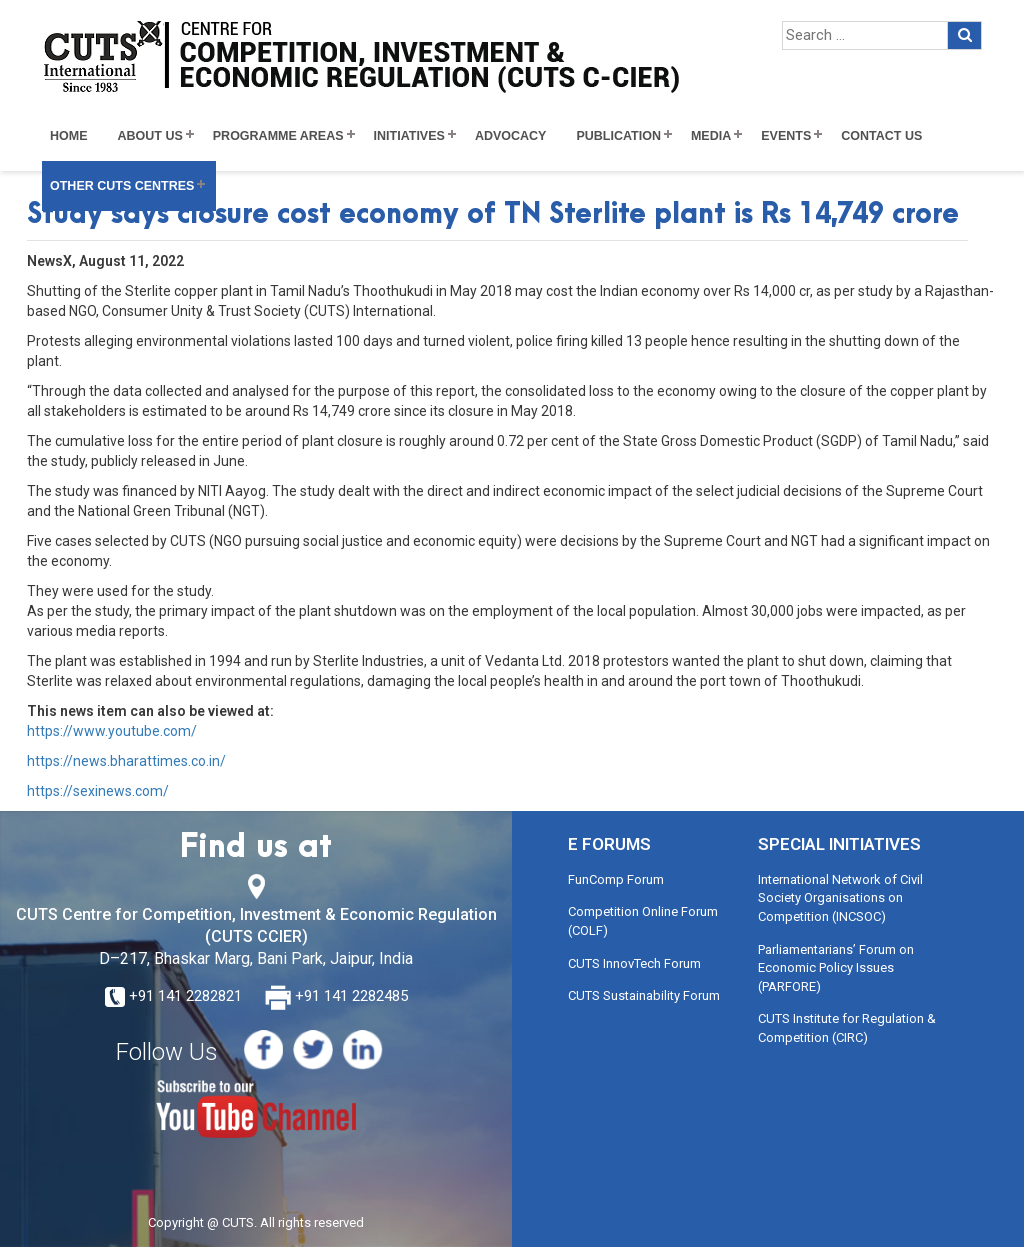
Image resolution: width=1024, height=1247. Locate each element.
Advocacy (511, 136)
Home (69, 136)
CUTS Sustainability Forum (644, 995)
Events (786, 136)
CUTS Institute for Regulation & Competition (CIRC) (847, 1028)
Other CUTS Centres (122, 186)
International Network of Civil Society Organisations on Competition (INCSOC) (840, 898)
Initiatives (409, 136)
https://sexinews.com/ (98, 791)
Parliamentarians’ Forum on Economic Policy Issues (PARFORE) (836, 968)
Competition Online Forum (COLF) (643, 921)
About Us (150, 136)
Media (711, 136)
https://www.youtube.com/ (112, 731)
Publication (618, 136)
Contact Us (881, 136)
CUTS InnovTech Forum (634, 963)
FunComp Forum (616, 879)
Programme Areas (278, 136)
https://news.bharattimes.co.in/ (126, 761)
